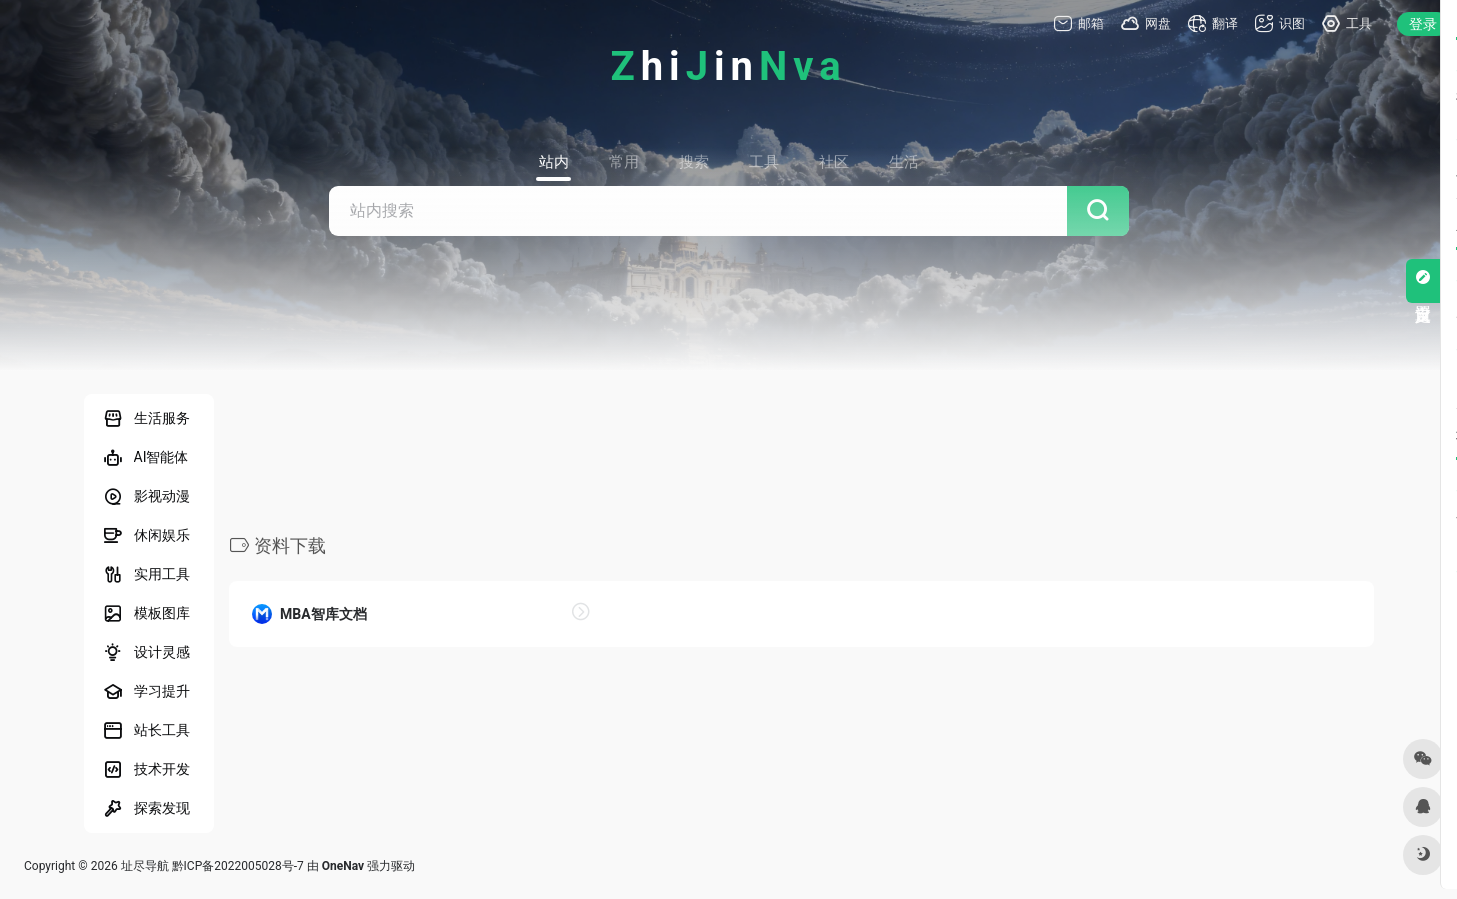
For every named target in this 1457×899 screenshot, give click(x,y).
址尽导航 (145, 866)
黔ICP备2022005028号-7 (238, 866)
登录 (1423, 24)
